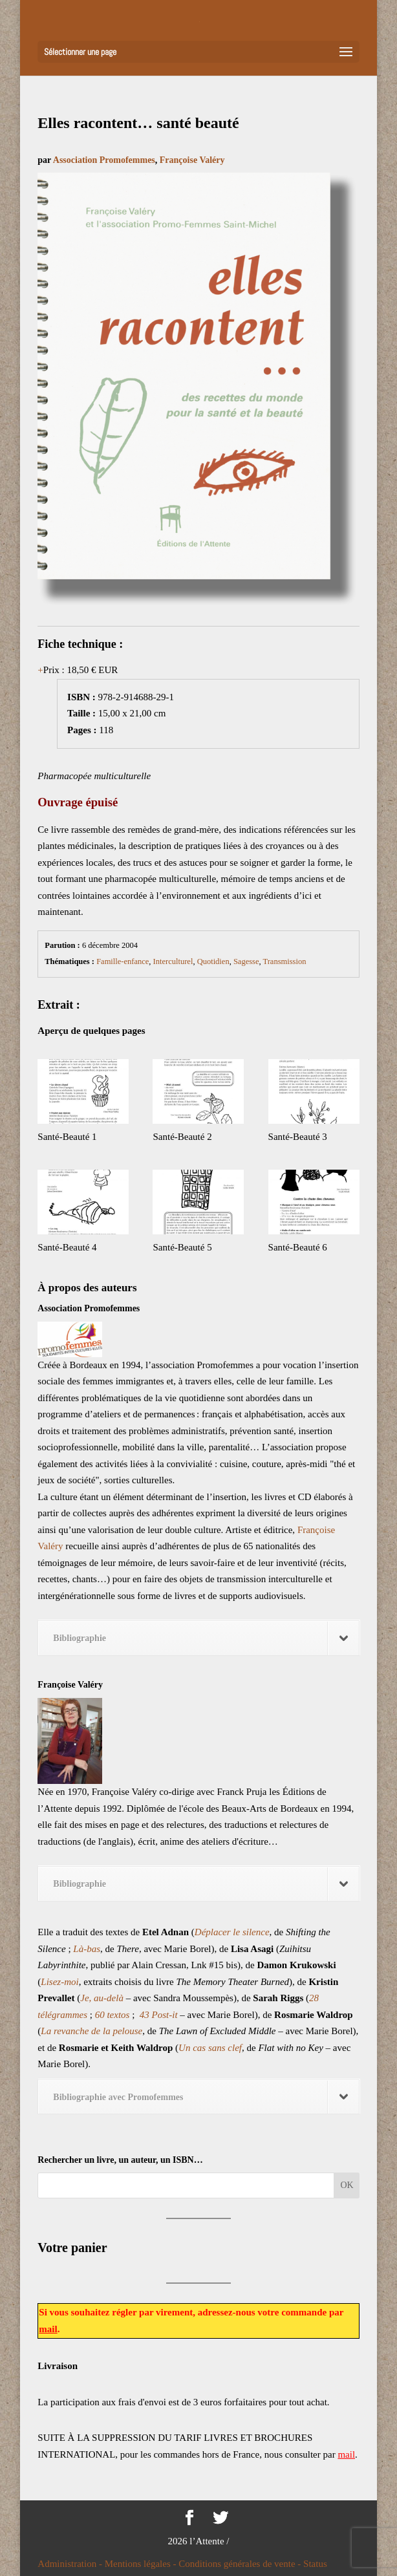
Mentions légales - (142, 2564)
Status (315, 2564)
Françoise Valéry (192, 160)
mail (48, 2329)
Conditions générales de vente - (240, 2564)
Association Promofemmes (104, 160)
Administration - (71, 2564)
